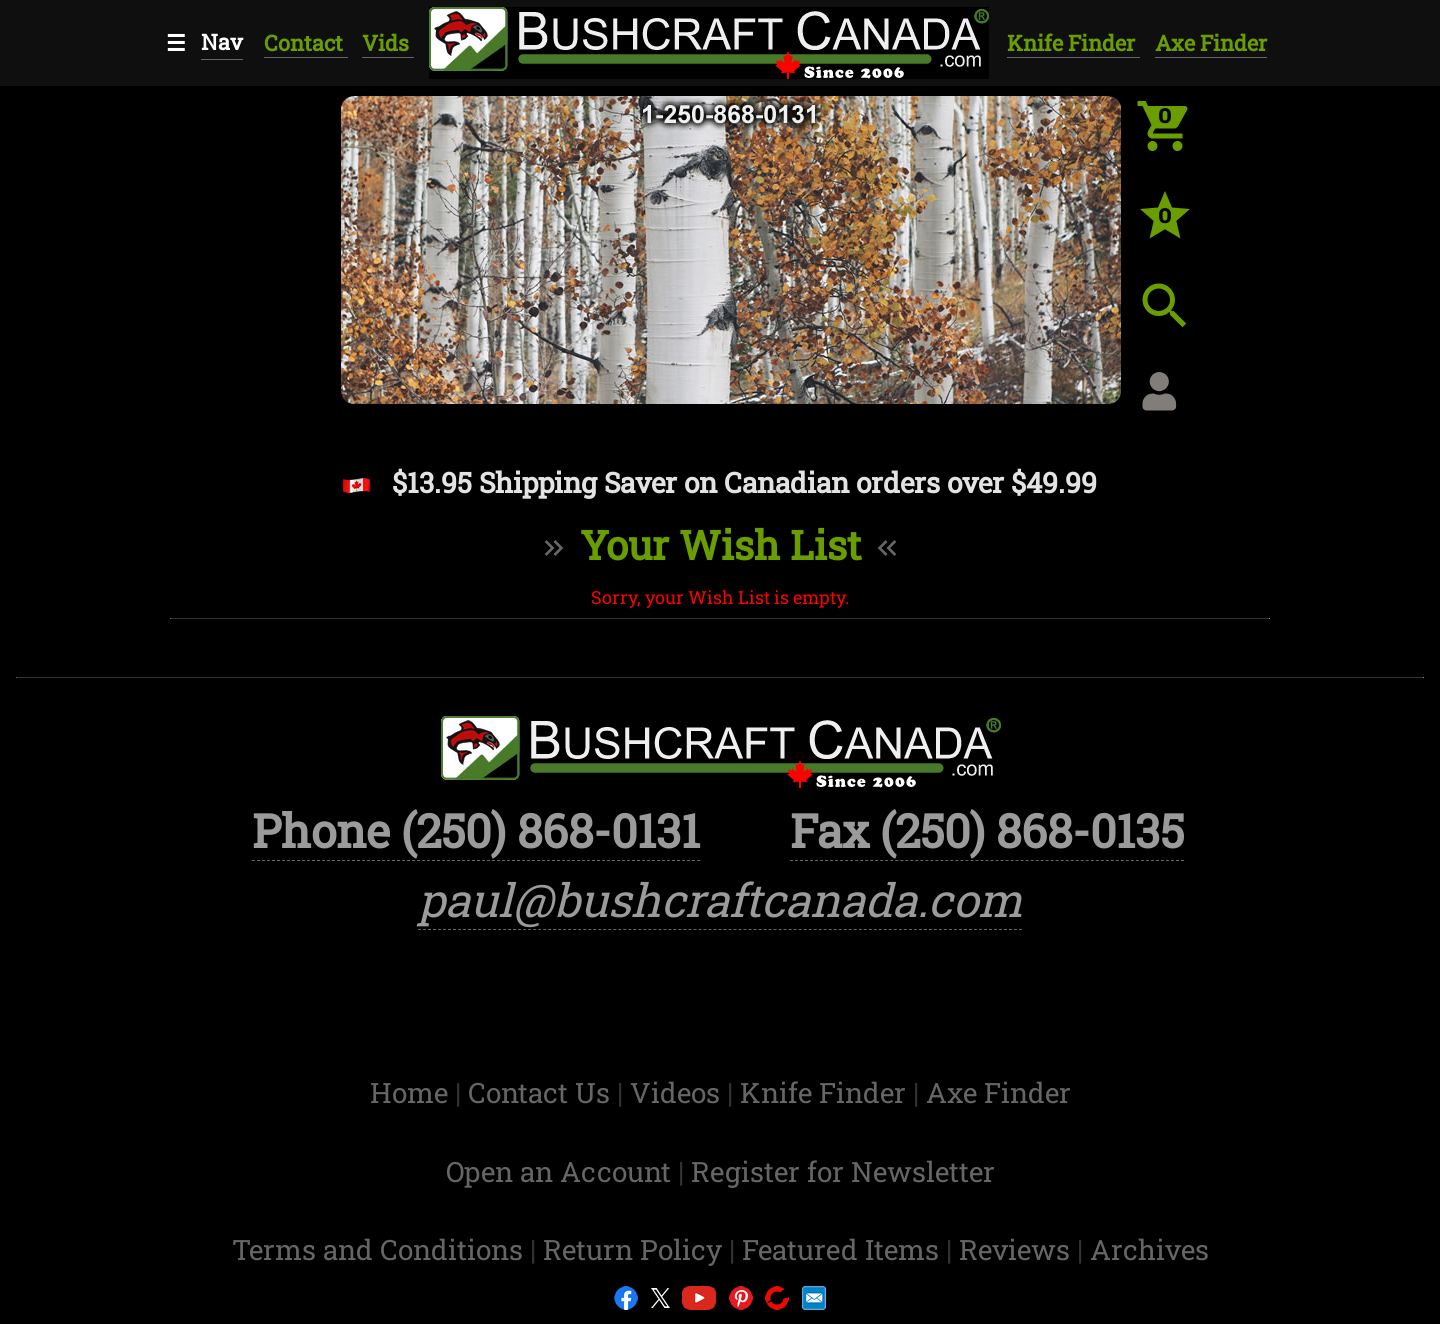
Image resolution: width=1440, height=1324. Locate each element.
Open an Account (558, 1171)
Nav (222, 41)
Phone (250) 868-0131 (476, 830)
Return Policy (636, 1249)
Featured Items (844, 1249)
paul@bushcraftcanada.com (720, 899)
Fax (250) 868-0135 (987, 830)
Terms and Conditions (381, 1249)
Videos (678, 1092)
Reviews (1018, 1249)
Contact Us (542, 1092)
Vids (388, 42)
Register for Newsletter (843, 1171)
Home (412, 1092)
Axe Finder (1211, 42)
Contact (306, 42)
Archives (1149, 1249)
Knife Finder (1073, 42)
